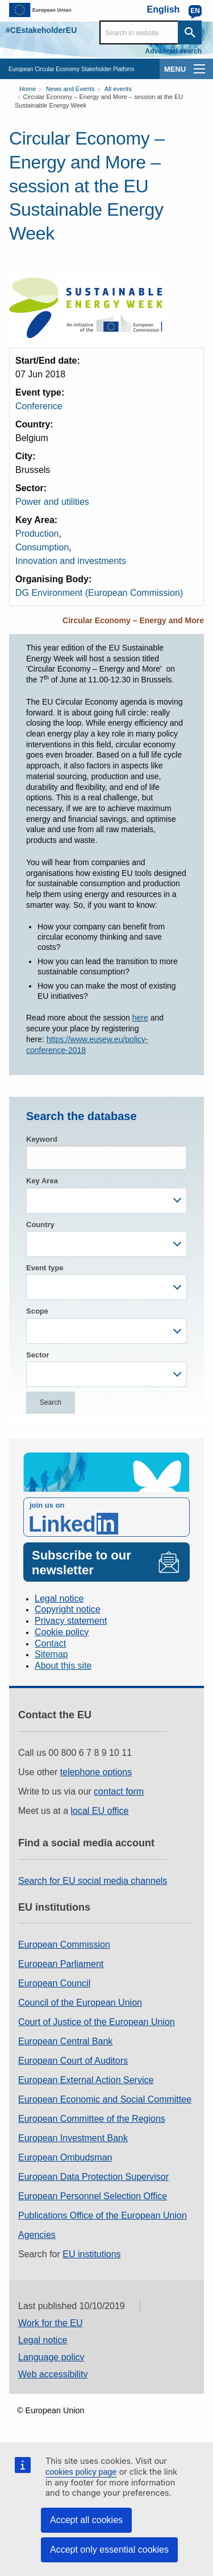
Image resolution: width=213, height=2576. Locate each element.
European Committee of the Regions (91, 2119)
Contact (50, 1643)
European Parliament (60, 1964)
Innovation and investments (70, 561)
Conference (38, 406)
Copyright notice (68, 1609)
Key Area (42, 1180)
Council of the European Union (80, 2002)
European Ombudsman (65, 2157)
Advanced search (173, 51)
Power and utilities (52, 502)
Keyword (41, 1139)
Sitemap (51, 1654)
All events (118, 88)
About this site (63, 1665)
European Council (54, 1983)
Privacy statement (71, 1621)
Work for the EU (50, 2323)
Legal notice (59, 1598)
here (140, 1017)
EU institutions (91, 2254)
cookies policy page (81, 2471)
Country (40, 1224)
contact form (119, 1791)
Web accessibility (52, 2374)
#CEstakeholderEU (41, 30)
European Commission (64, 1944)
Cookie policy (62, 1632)
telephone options (96, 1772)
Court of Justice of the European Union (96, 2022)
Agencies (37, 2235)
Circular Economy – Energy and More (133, 620)
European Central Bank (65, 2041)
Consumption (42, 547)
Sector (37, 1355)
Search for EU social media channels (92, 1881)
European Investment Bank (73, 2138)
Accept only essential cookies (109, 2549)
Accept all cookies (86, 2520)
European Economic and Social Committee (104, 2099)
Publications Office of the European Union (102, 2215)
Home (27, 88)
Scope (37, 1311)
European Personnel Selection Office (92, 2196)
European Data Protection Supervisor (93, 2177)
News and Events (70, 88)
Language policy (51, 2357)
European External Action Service (85, 2080)
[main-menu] (199, 68)
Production (37, 533)
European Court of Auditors (73, 2060)
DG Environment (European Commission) (99, 593)
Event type (45, 1268)
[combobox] (106, 1200)
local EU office (100, 1811)
